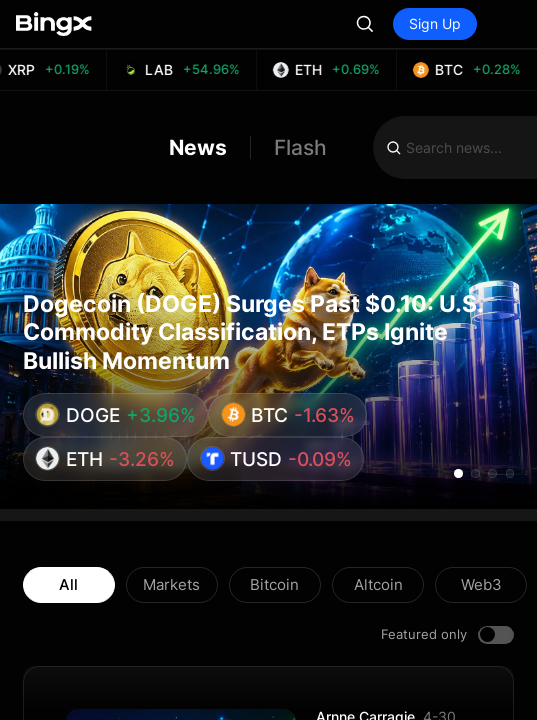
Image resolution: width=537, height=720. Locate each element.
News (198, 147)
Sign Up (435, 23)
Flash (300, 147)
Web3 (481, 584)
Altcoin (378, 584)
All (68, 584)
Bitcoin (274, 584)
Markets (171, 584)
